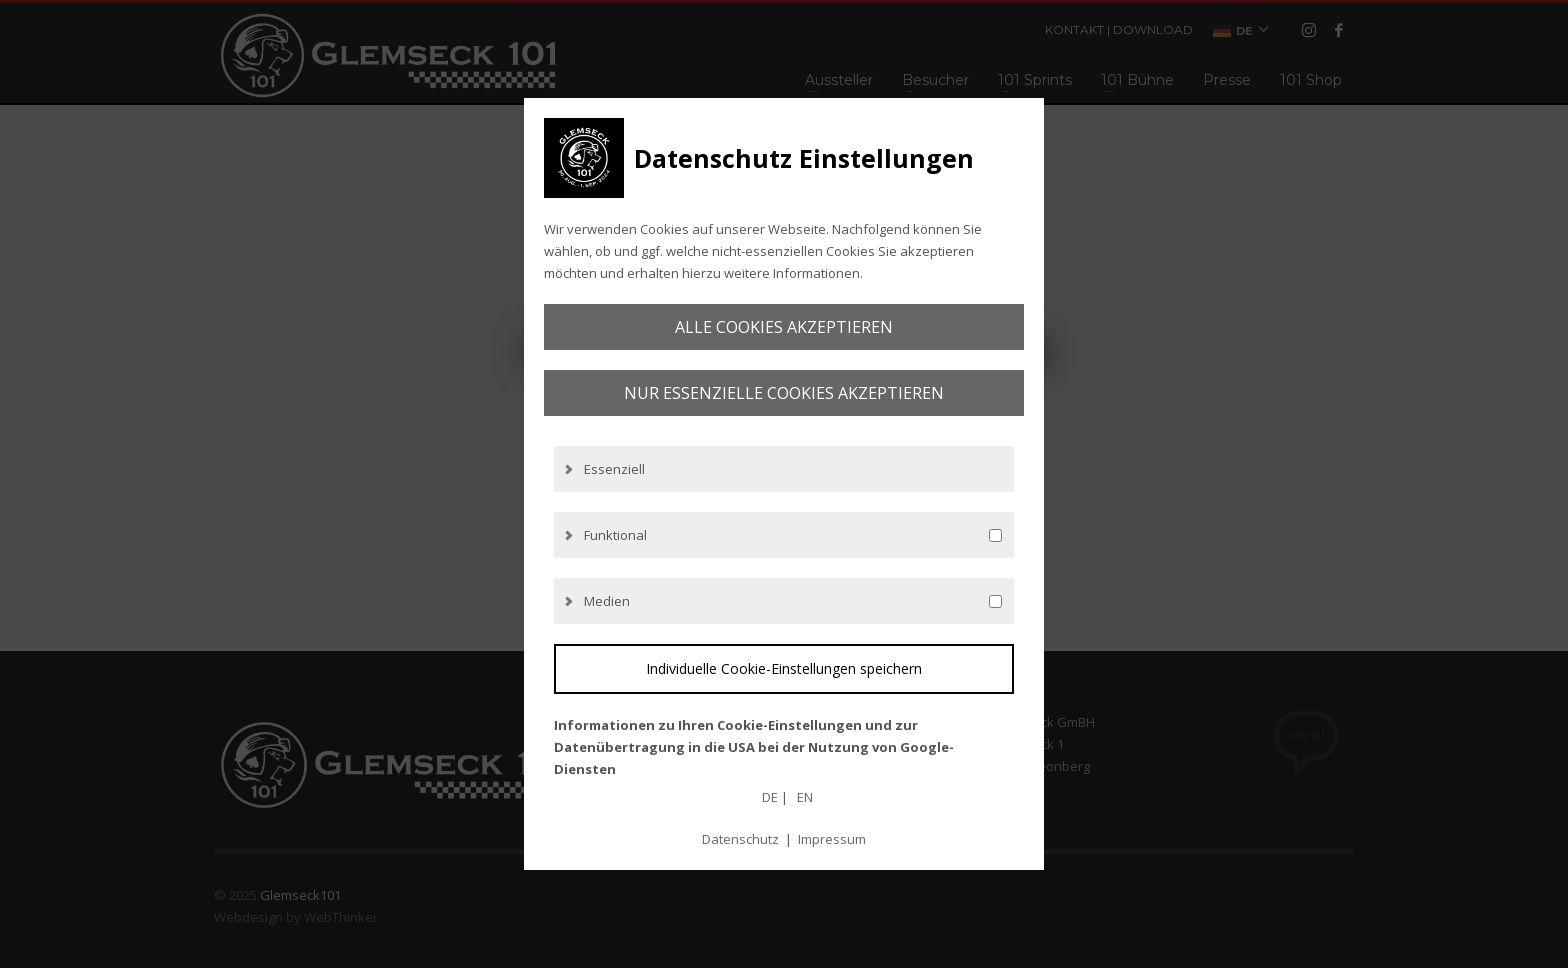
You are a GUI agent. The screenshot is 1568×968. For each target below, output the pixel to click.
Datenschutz (740, 839)
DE (770, 797)
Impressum (832, 839)
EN (805, 797)
